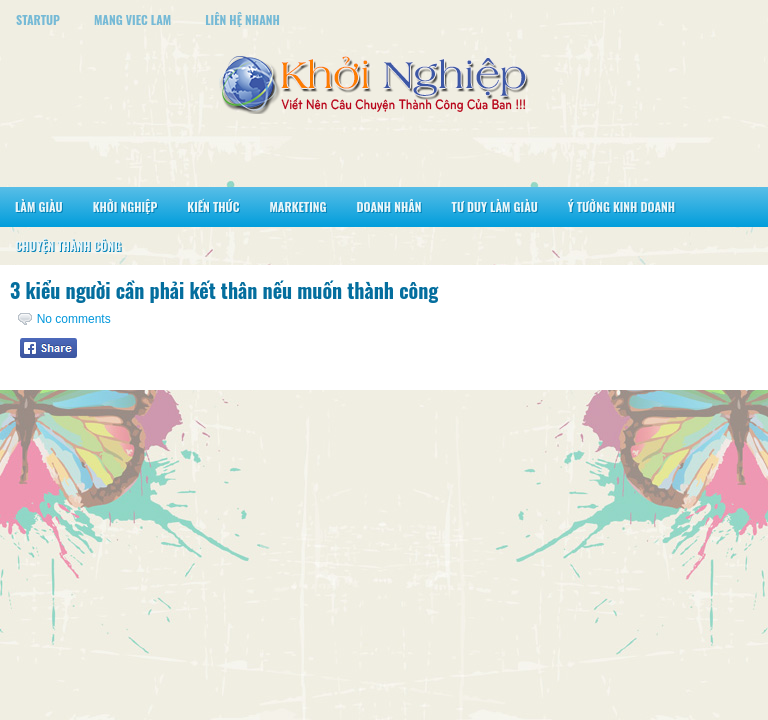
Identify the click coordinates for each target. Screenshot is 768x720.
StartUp (38, 19)
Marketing (297, 206)
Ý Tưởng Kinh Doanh (621, 206)
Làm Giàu (39, 206)
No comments (74, 319)
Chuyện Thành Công (68, 245)
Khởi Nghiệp (125, 206)
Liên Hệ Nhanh (242, 19)
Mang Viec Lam (132, 19)
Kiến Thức (213, 206)
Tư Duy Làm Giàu (495, 206)
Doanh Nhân (389, 206)
